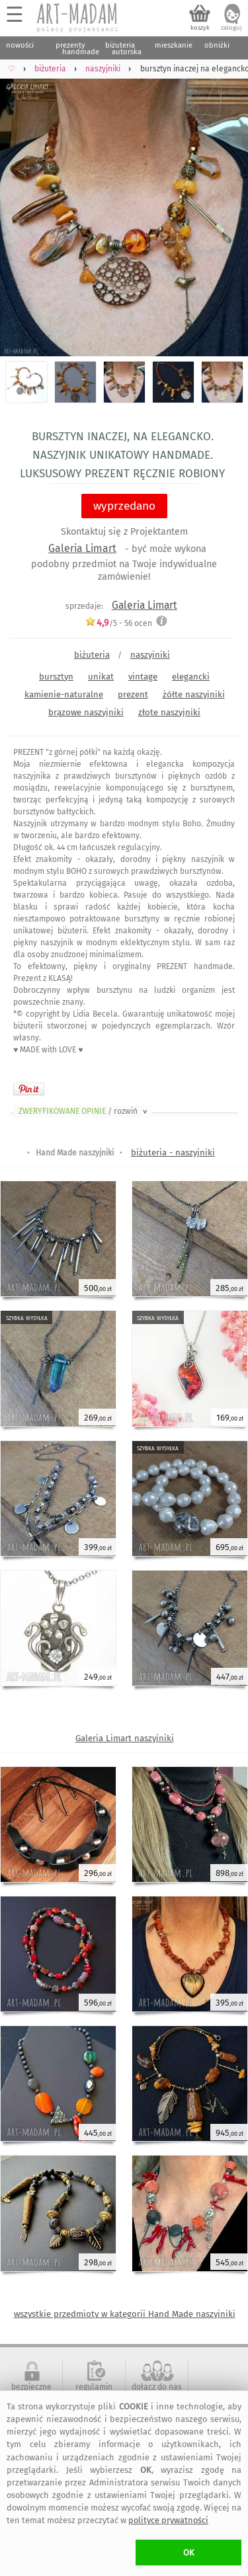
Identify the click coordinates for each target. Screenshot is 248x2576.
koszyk (200, 28)
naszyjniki (150, 655)
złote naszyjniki (169, 712)
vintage (142, 677)
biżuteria (92, 655)
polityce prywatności (168, 2520)
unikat (101, 677)
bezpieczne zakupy (31, 2391)
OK (188, 2552)
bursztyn (56, 677)
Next (226, 209)
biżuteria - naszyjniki (173, 1152)
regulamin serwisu (93, 2391)
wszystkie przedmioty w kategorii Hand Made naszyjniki (124, 2314)
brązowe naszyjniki (86, 712)
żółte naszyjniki (194, 694)
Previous (21, 209)
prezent (133, 694)
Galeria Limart (82, 548)
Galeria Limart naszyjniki (124, 1738)
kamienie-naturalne (63, 694)
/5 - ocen (118, 623)
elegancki (191, 677)
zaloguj (231, 28)
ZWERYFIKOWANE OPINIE (84, 1111)
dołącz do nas (157, 2387)
